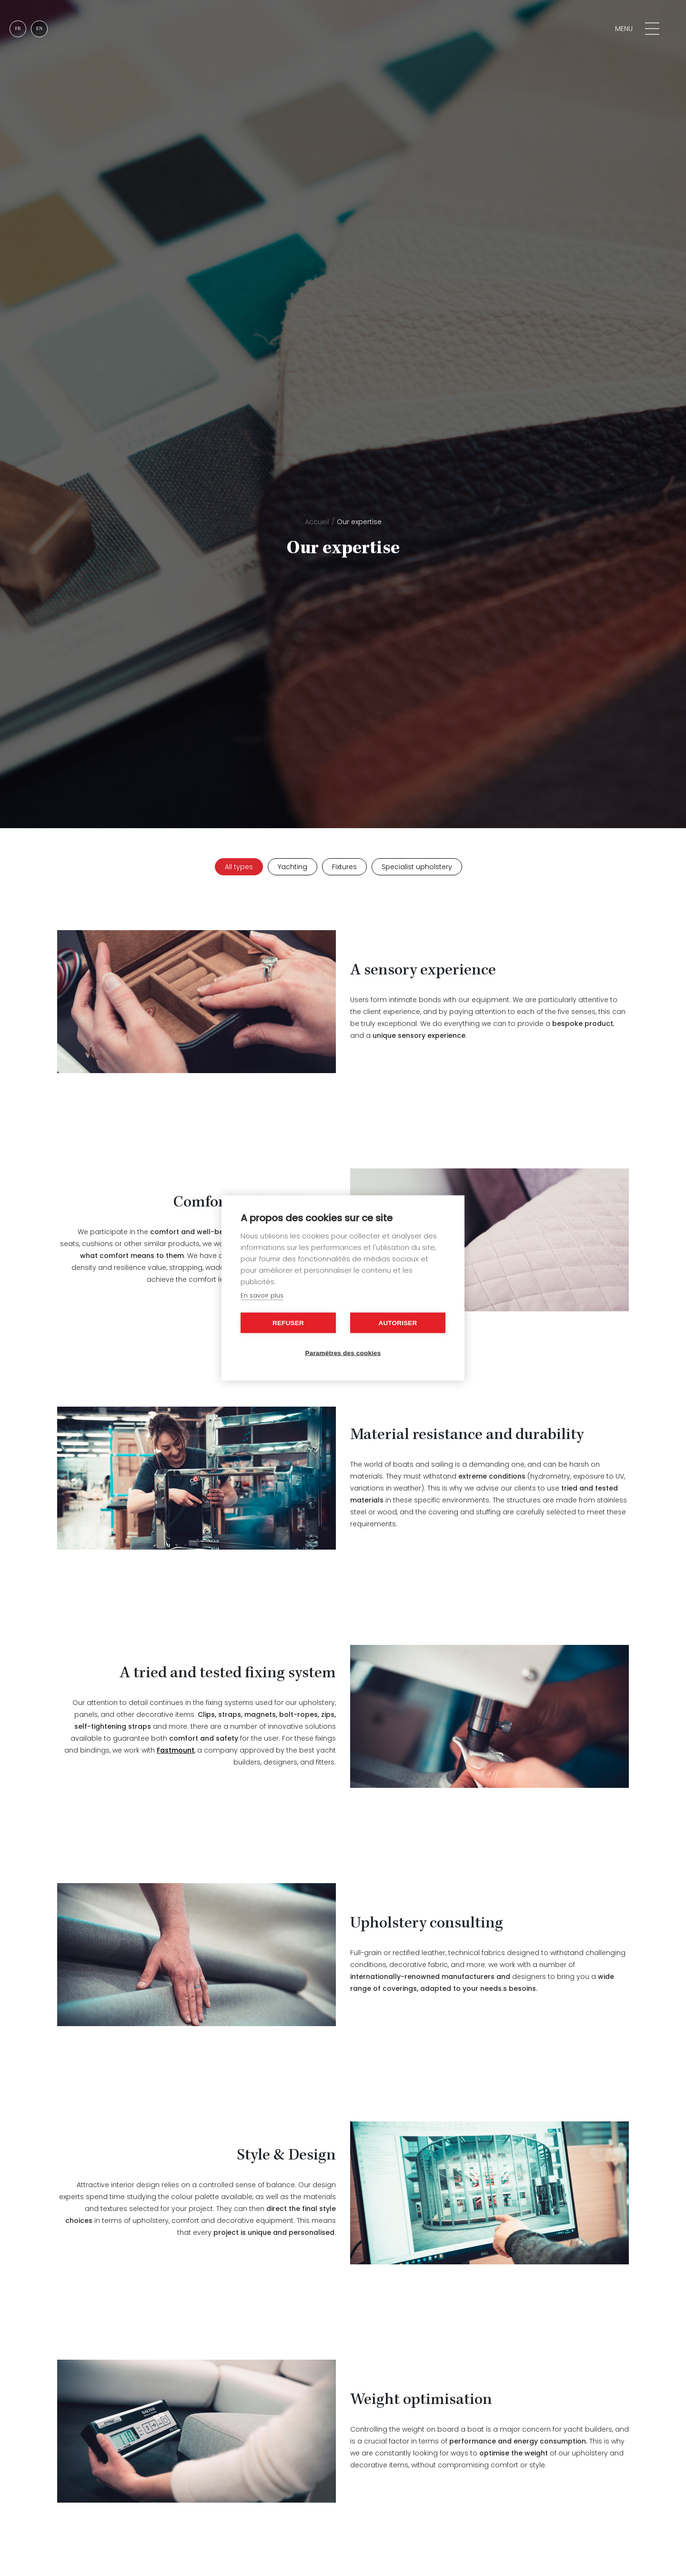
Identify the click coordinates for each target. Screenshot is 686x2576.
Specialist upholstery (417, 867)
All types (239, 867)
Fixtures (344, 867)
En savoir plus (262, 1295)
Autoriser (397, 1323)
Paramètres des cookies (343, 1353)
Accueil (317, 522)
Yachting (292, 867)
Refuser (288, 1323)
